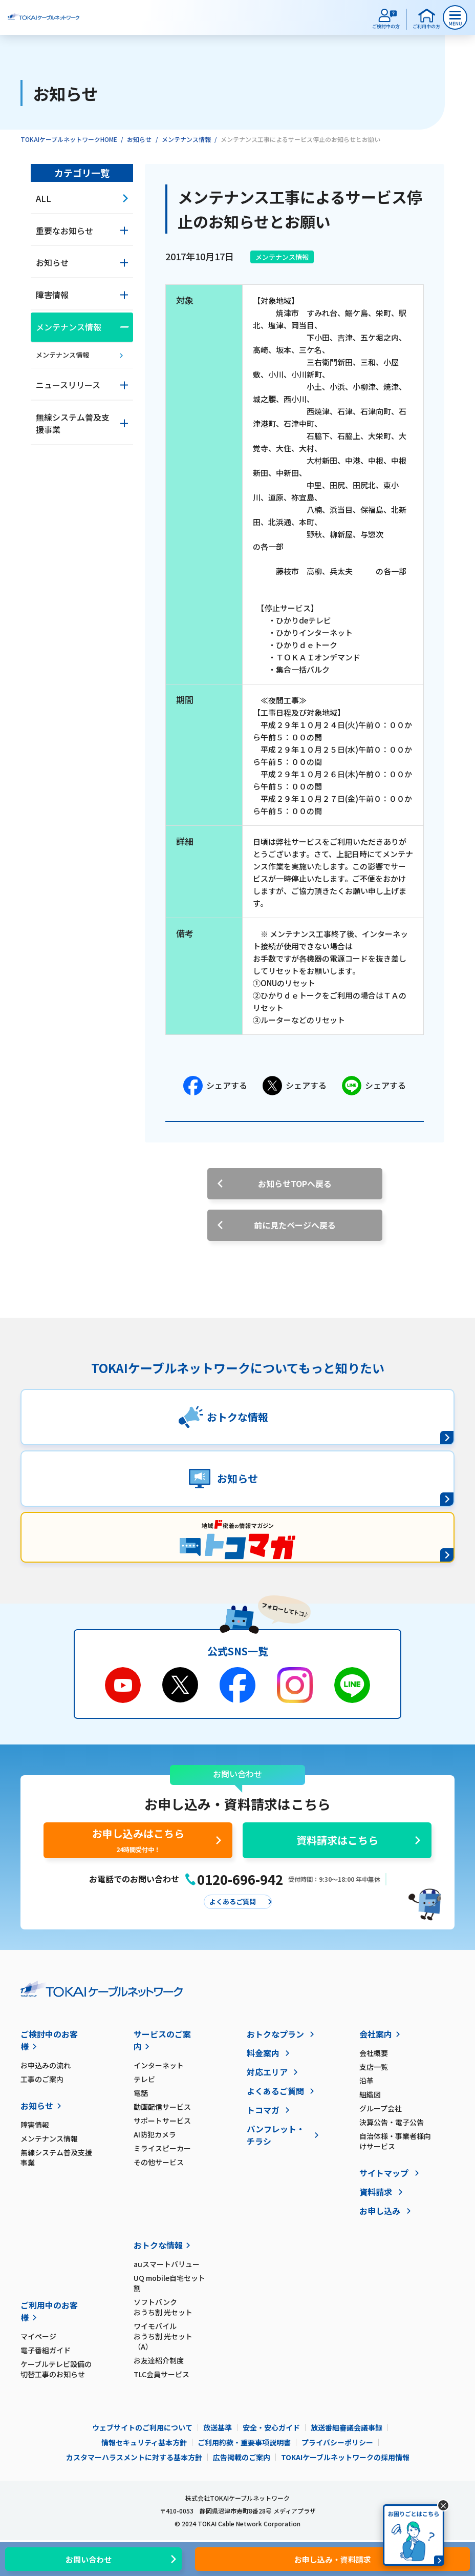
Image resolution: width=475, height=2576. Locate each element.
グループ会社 (380, 2108)
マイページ (38, 2336)
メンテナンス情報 (186, 139)
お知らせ (139, 139)
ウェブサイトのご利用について (142, 2427)
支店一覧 (373, 2067)
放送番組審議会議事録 (346, 2427)
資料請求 (375, 2192)
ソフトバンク (170, 2307)
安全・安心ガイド (271, 2427)
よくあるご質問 (275, 2091)
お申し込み (379, 2211)
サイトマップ (383, 2173)
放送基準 (217, 2427)
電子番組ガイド (45, 2350)
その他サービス (159, 2162)
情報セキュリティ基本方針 (144, 2442)
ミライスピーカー (162, 2148)
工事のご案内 (41, 2079)
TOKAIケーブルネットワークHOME (68, 139)
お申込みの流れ (45, 2065)
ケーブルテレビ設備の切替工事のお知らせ (56, 2369)
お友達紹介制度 (159, 2360)
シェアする (215, 1085)
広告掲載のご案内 (241, 2457)
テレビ (144, 2079)
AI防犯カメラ (155, 2134)
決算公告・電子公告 (391, 2122)
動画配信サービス (162, 2107)
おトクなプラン (275, 2034)
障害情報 (34, 2125)
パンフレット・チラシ (276, 2135)
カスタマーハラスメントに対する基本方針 (134, 2457)
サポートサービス (162, 2120)
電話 (141, 2093)
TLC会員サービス (161, 2374)
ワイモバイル (170, 2336)
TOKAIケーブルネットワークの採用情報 (345, 2457)
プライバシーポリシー (337, 2442)
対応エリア (267, 2072)
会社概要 (373, 2053)
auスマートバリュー (167, 2264)
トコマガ (263, 2110)
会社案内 (375, 2034)
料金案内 (263, 2053)
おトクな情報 (158, 2245)
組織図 (370, 2094)
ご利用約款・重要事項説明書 (244, 2442)
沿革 (366, 2080)
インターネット (159, 2065)
